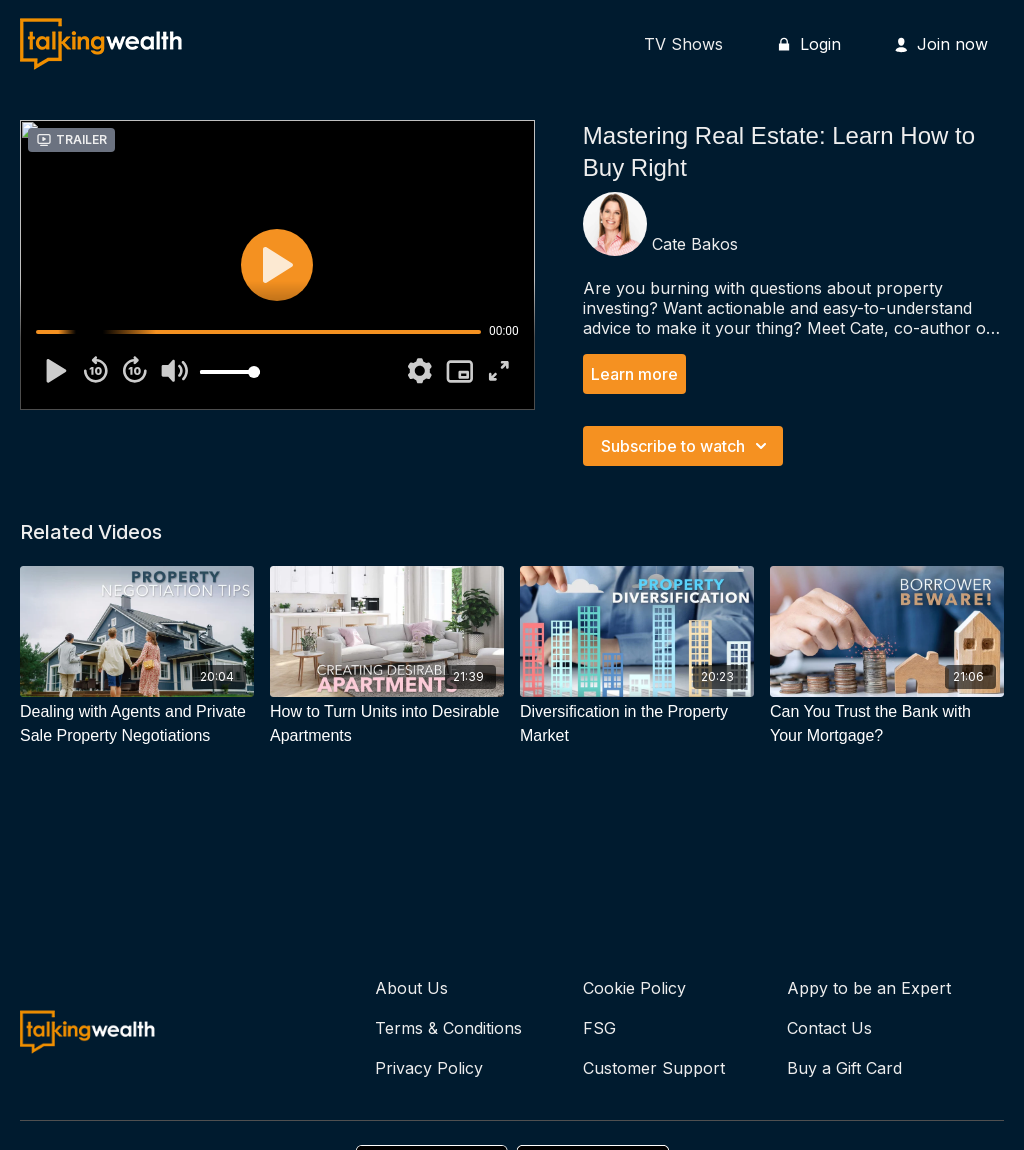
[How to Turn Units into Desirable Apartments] (387, 724)
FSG (599, 1028)
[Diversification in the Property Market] (637, 724)
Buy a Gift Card (844, 1068)
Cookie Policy (634, 988)
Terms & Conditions (448, 1028)
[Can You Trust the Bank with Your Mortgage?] (887, 724)
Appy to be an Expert (869, 988)
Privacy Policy (429, 1068)
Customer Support (654, 1068)
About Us (411, 988)
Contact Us (829, 1028)
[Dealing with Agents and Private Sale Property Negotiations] (137, 724)
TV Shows (683, 44)
